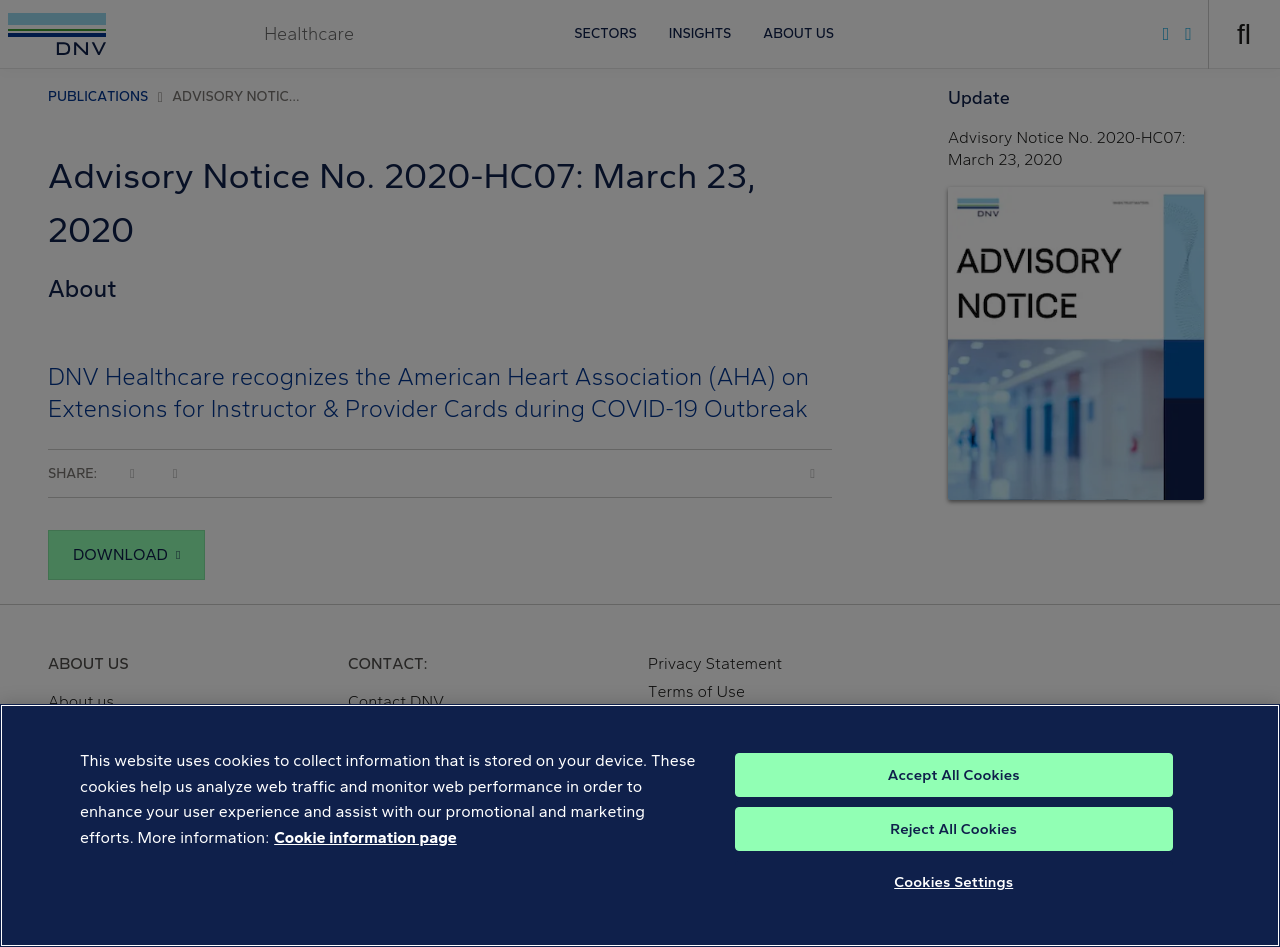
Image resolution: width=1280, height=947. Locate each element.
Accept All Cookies (954, 796)
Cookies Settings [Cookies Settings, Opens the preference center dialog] (953, 903)
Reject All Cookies (953, 850)
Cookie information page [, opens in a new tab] (365, 858)
